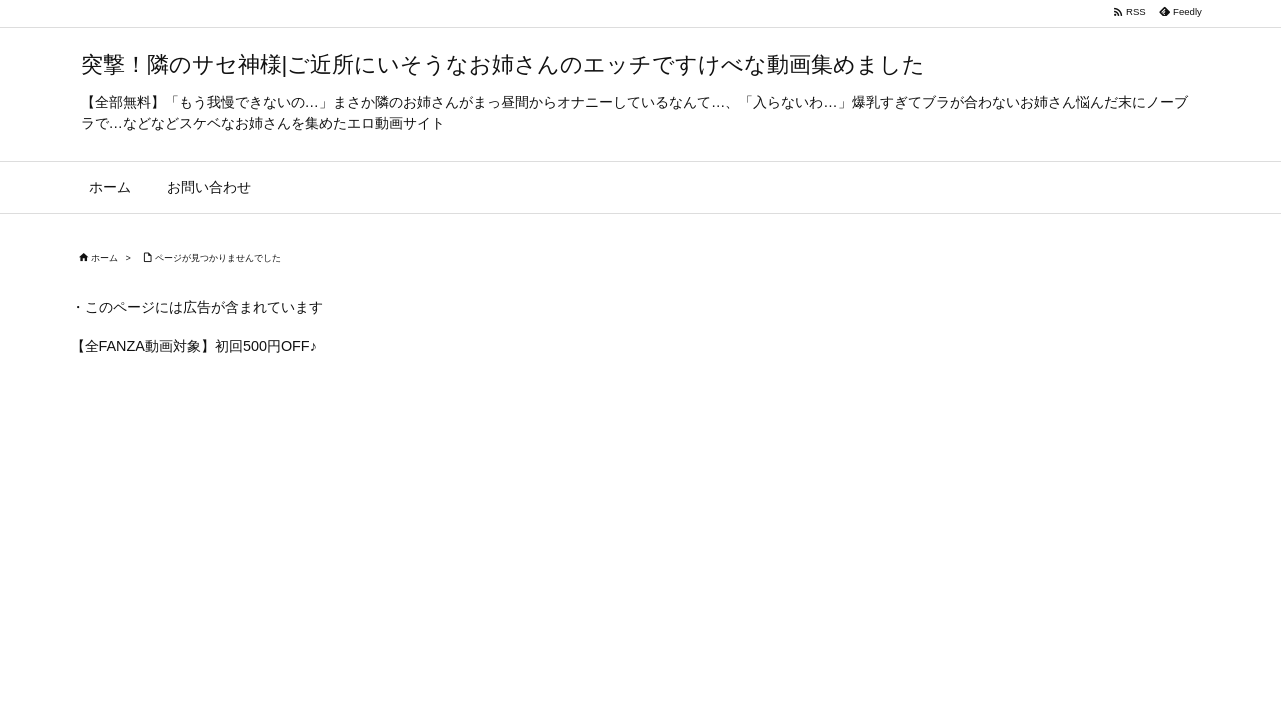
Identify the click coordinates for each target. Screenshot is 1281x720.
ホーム (104, 258)
